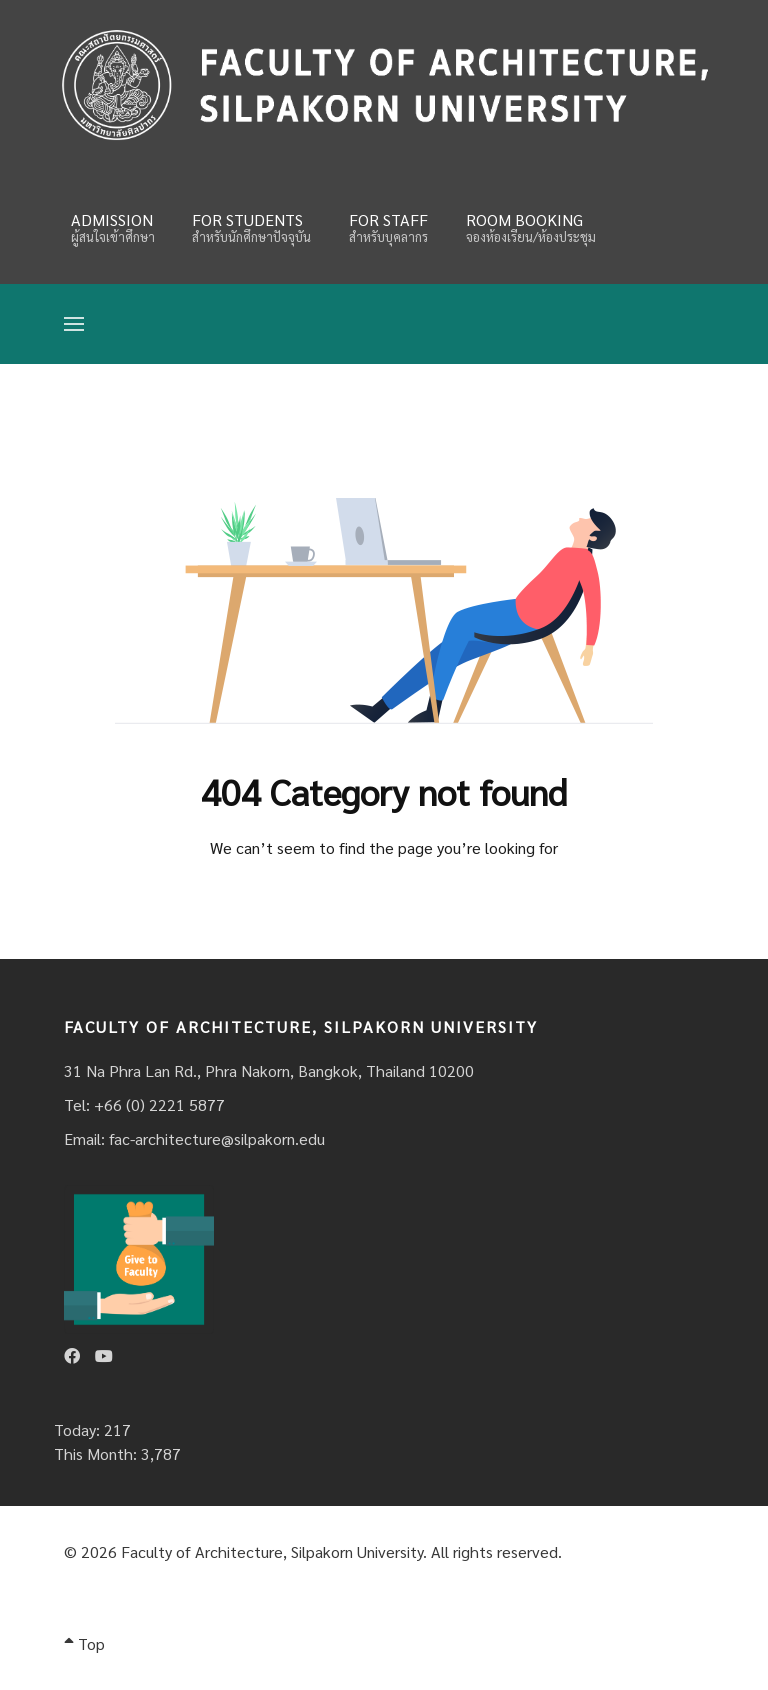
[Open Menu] (74, 324)
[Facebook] (72, 1355)
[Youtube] (104, 1355)
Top (84, 1643)
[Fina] (384, 84)
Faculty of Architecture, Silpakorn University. (274, 1551)
